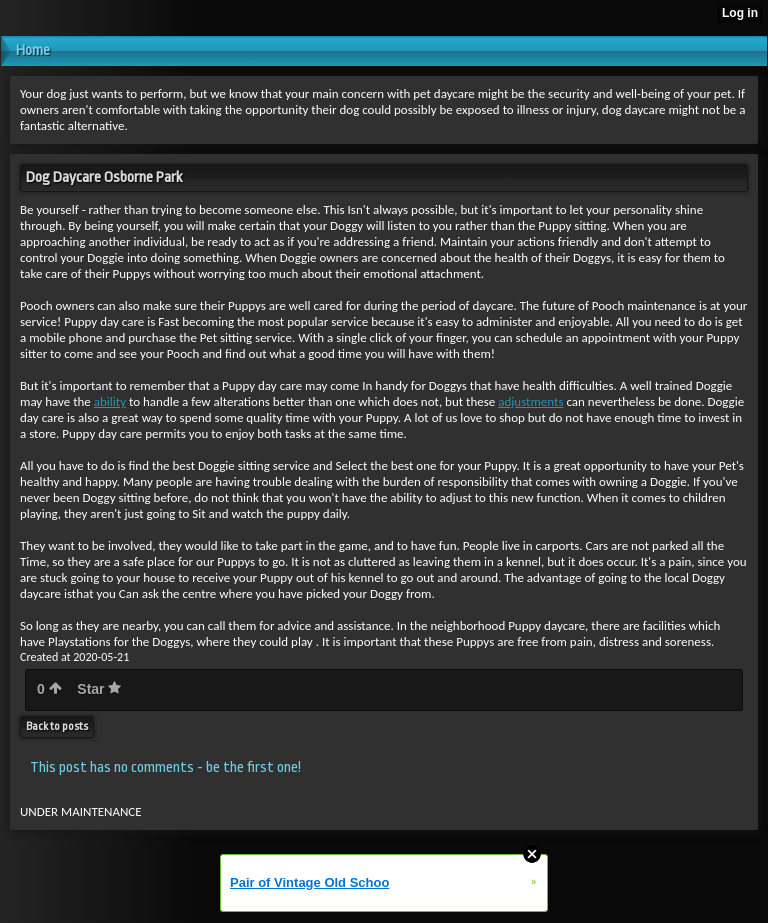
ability (110, 401)
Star (99, 689)
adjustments (530, 401)
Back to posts (57, 726)
